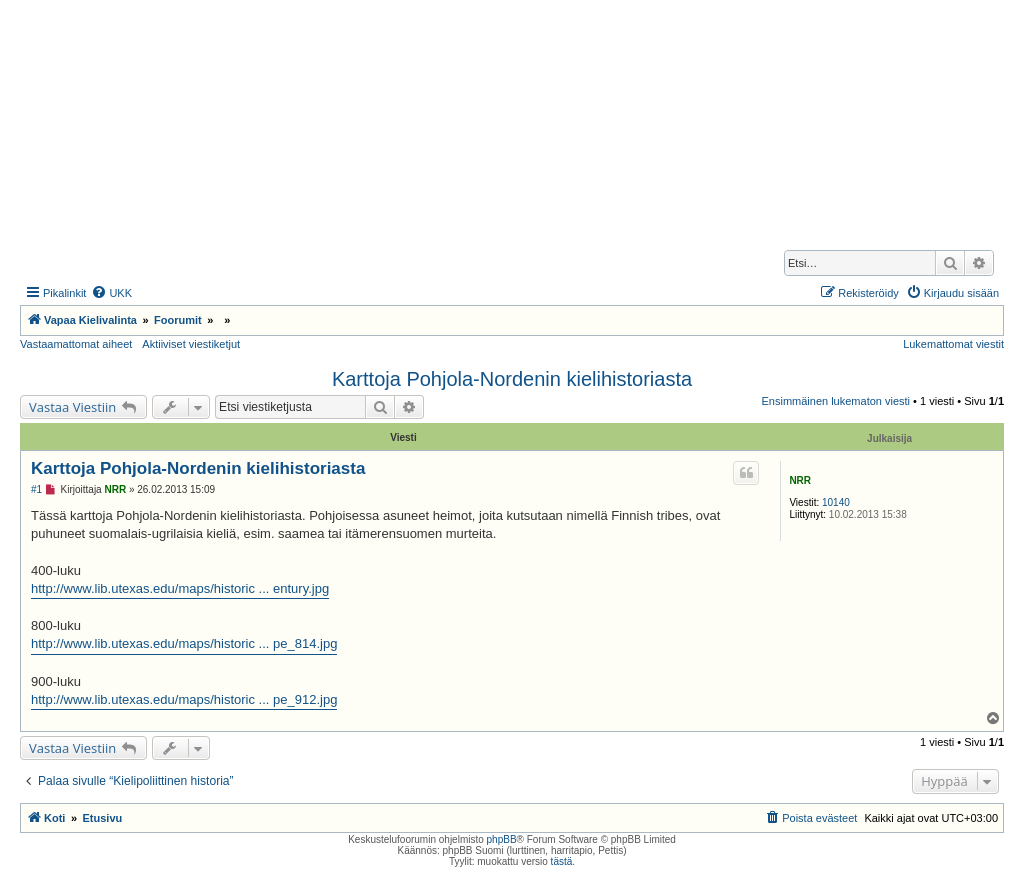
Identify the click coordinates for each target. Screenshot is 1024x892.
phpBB (502, 839)
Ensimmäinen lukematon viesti (835, 401)
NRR (800, 480)
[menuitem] (111, 293)
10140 (836, 502)
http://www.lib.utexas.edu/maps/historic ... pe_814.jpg (184, 643)
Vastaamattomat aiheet (76, 344)
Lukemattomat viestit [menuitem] (953, 344)
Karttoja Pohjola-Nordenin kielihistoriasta (512, 379)
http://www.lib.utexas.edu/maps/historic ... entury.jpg (180, 588)
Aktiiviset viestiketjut (191, 344)
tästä (562, 861)
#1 (36, 489)
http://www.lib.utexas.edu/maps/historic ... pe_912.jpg (184, 699)
